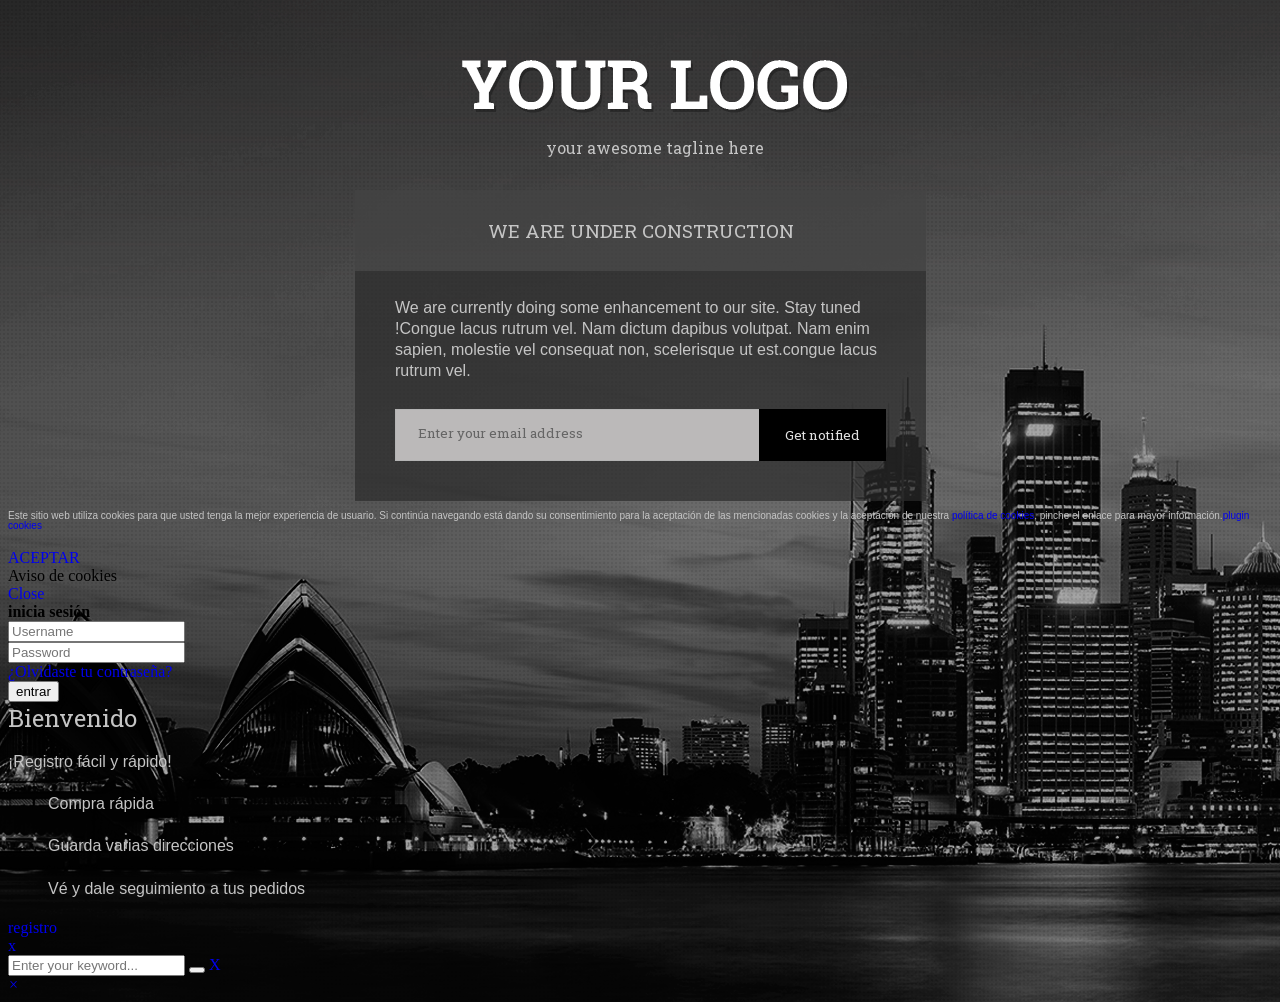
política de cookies (993, 515)
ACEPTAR (44, 557)
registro (32, 927)
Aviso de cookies (62, 575)
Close (26, 593)
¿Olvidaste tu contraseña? (90, 671)
